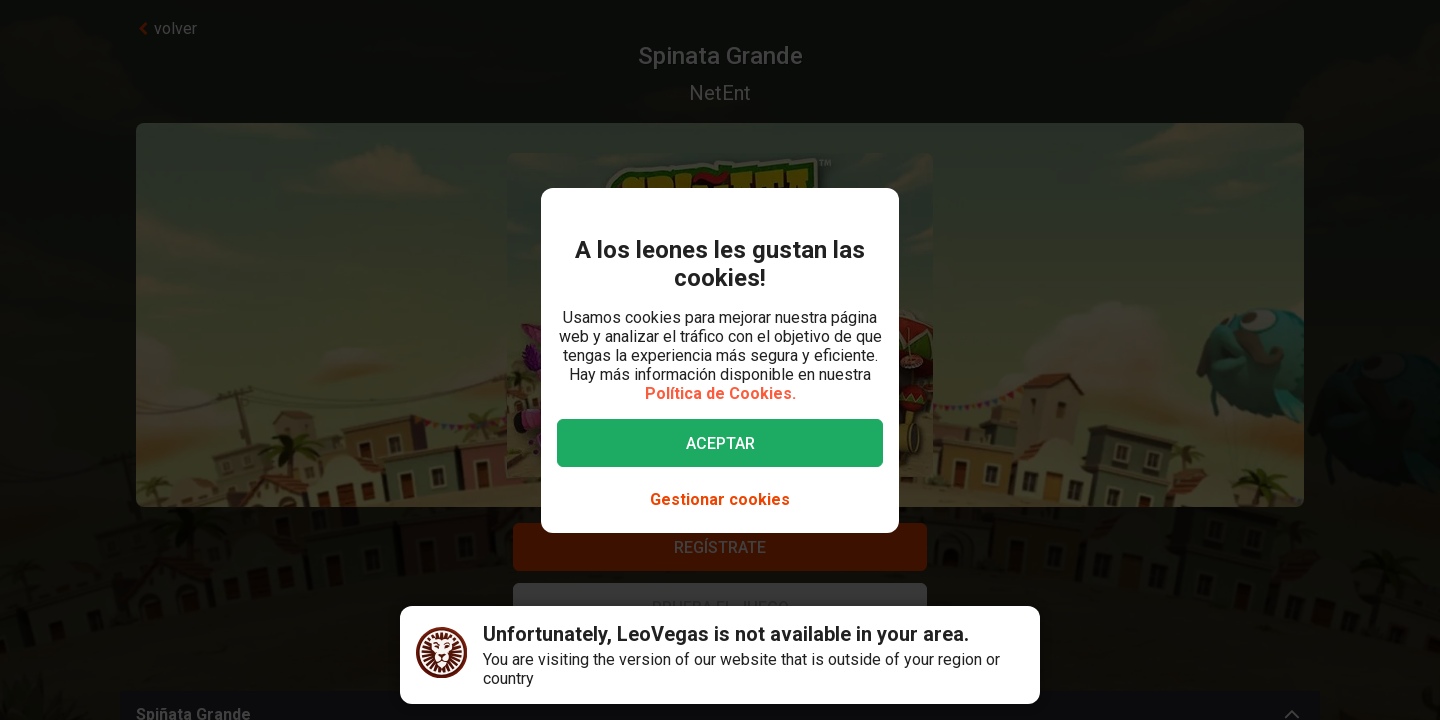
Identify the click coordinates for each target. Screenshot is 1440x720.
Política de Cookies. (720, 393)
